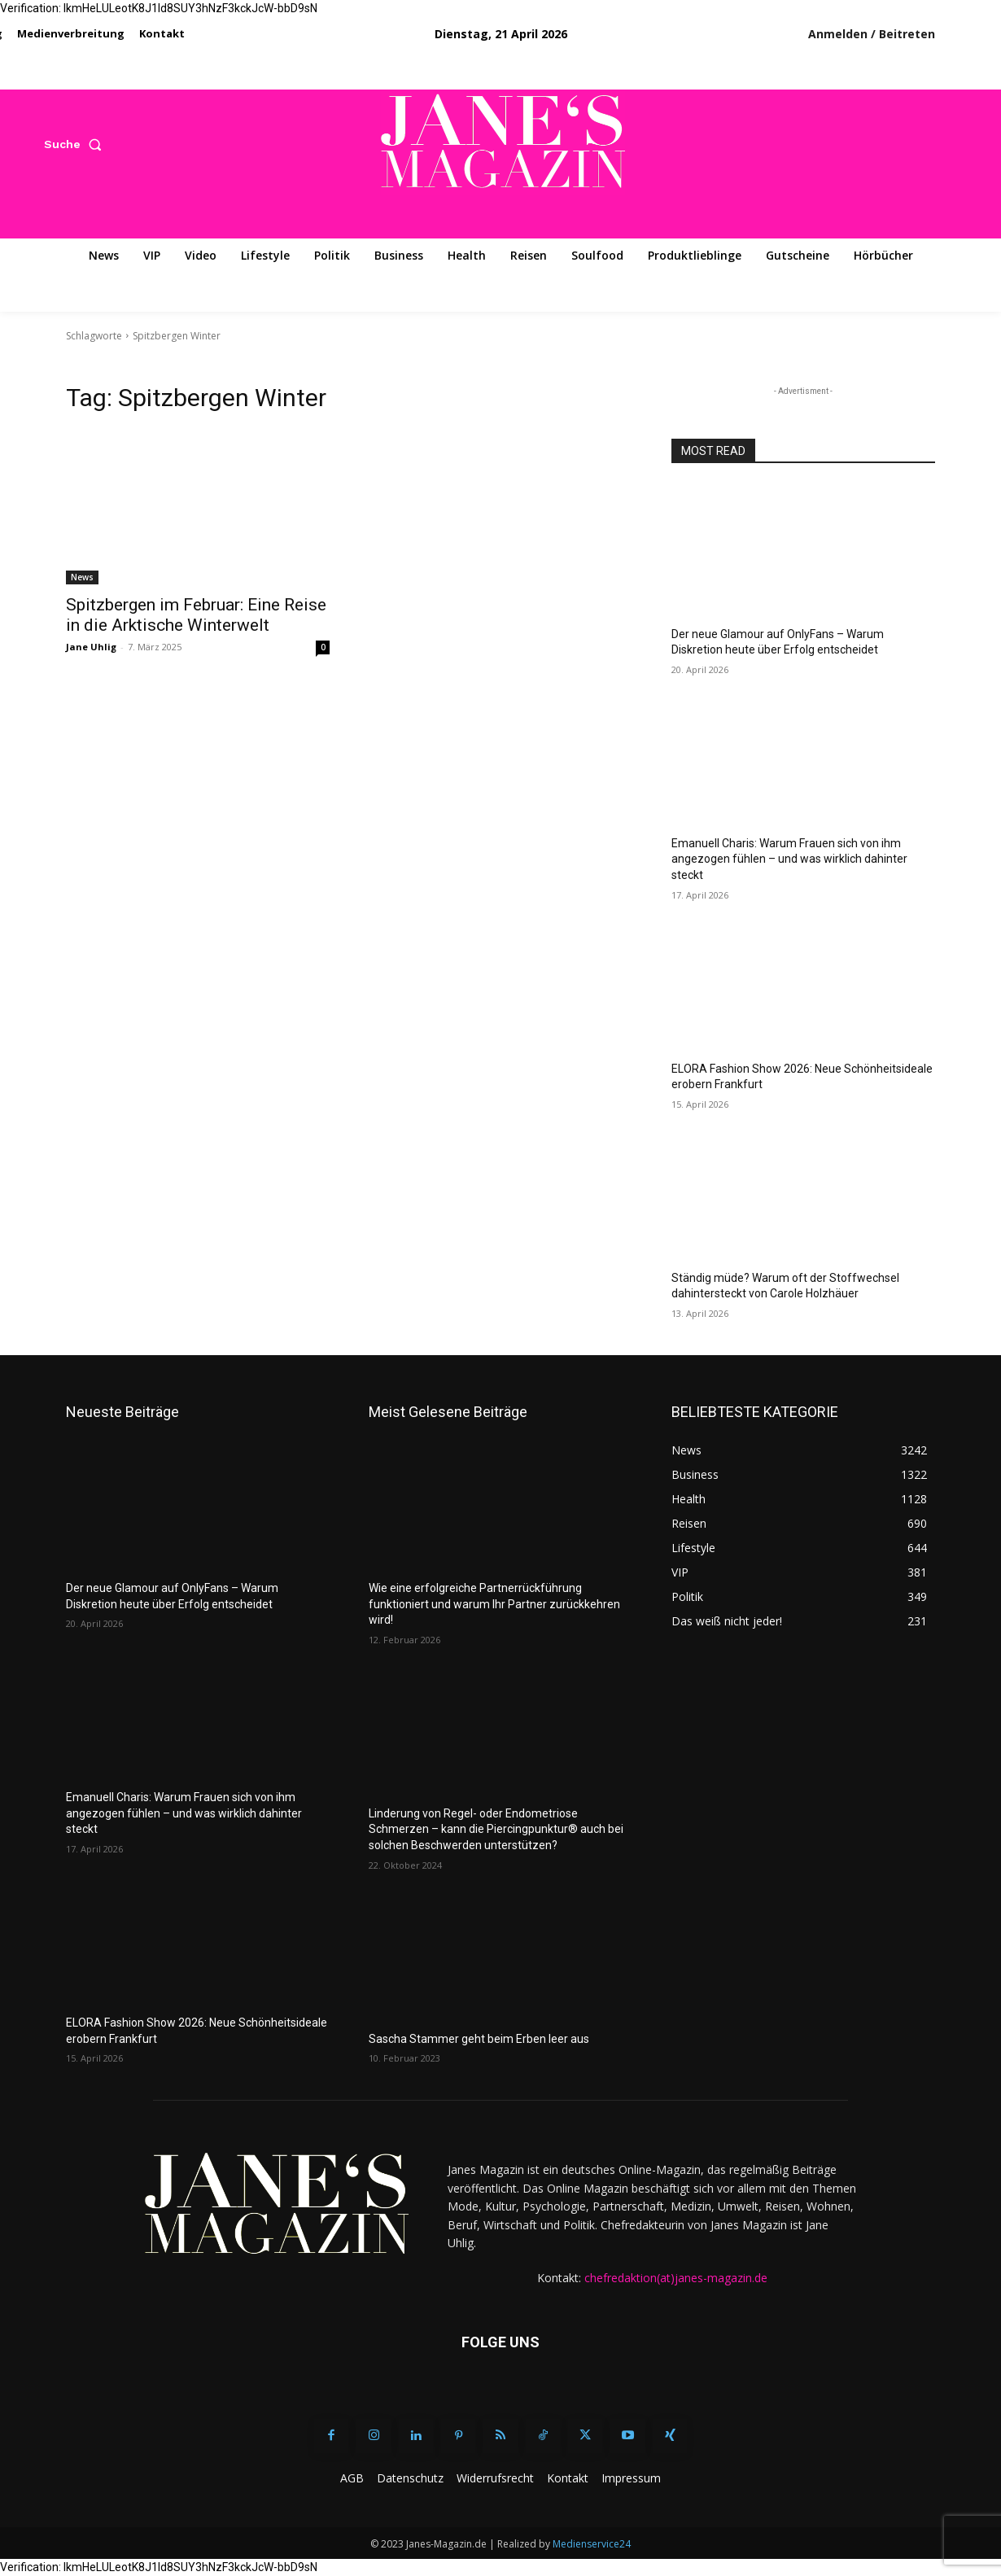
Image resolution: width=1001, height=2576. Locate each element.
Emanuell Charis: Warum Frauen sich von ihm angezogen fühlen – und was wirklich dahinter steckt (789, 859)
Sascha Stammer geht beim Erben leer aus (479, 2038)
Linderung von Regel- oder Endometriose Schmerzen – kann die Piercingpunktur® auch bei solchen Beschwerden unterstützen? (496, 1829)
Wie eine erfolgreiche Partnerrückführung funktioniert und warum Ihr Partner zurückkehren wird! (494, 1603)
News (82, 577)
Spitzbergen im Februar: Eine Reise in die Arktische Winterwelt (196, 615)
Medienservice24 (592, 2544)
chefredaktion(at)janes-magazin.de (675, 2277)
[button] (76, 144)
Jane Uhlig (91, 647)
